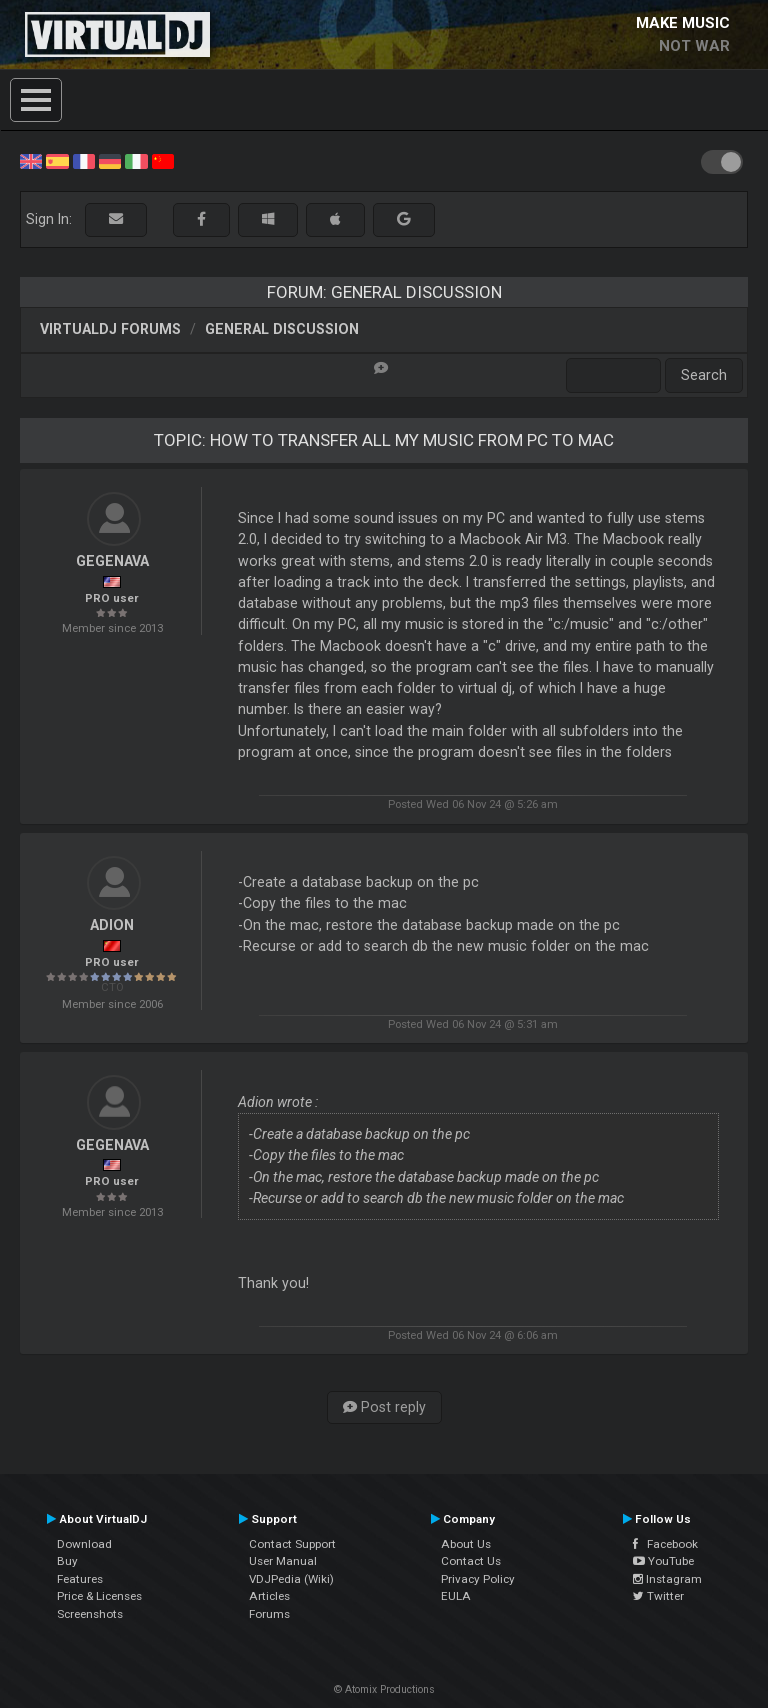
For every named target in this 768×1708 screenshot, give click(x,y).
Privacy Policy (478, 1579)
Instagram (667, 1579)
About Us (466, 1544)
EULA (456, 1596)
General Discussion (282, 329)
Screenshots (90, 1614)
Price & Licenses (99, 1596)
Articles (269, 1596)
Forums (269, 1614)
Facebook (665, 1544)
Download (84, 1544)
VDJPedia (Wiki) (291, 1579)
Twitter (658, 1596)
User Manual (283, 1561)
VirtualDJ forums (110, 329)
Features (80, 1579)
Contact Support (292, 1544)
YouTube (663, 1561)
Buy (67, 1561)
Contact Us (471, 1561)
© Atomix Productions (384, 1689)
